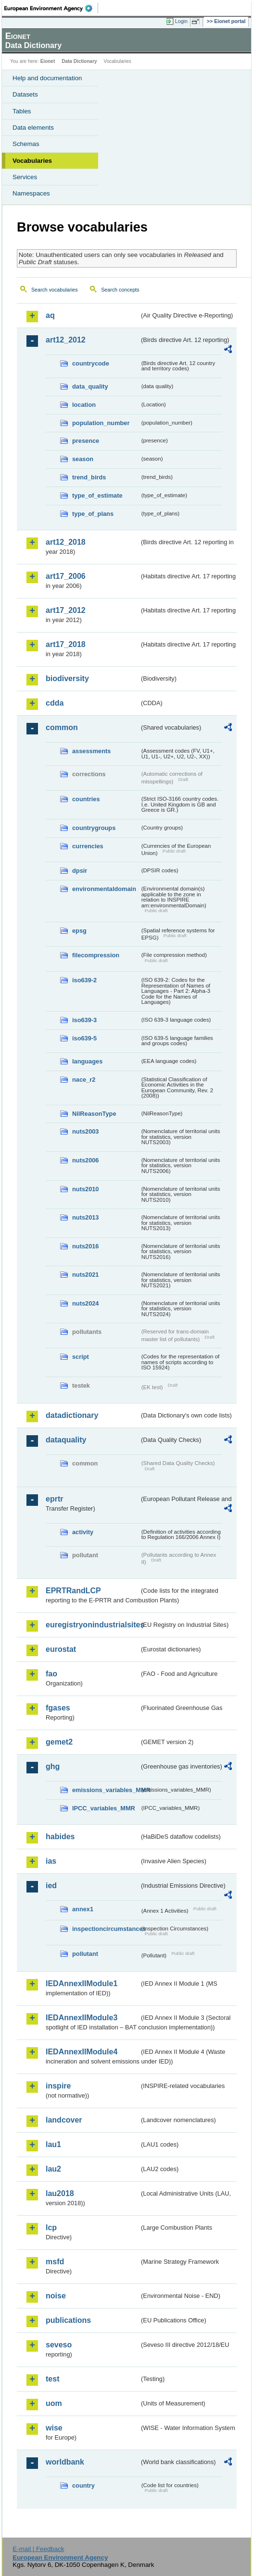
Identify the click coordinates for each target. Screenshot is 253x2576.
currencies (87, 846)
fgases (58, 1708)
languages (87, 1061)
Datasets (25, 94)
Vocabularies (32, 160)
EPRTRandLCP (73, 1591)
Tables (22, 111)
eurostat (61, 1649)
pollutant (85, 1953)
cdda (54, 703)
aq (50, 315)
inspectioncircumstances (105, 1928)
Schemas (26, 143)
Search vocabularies (54, 290)
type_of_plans (93, 513)
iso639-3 (84, 1020)
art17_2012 (66, 610)
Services (25, 177)
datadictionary (72, 1415)
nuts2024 (85, 1303)
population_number (100, 423)
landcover (64, 2120)
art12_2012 (66, 340)
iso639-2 (84, 980)
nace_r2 (83, 1079)
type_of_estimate (97, 495)
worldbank (65, 2462)
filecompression (95, 955)
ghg (53, 1766)
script (80, 1356)
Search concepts (120, 290)
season (82, 459)
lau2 (53, 2169)
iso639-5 (84, 1038)
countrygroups (93, 827)
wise (54, 2428)
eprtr (54, 1499)
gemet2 (59, 1742)
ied (51, 1885)
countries (86, 799)
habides (60, 1836)
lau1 (53, 2144)
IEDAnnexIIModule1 (81, 1983)
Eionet (47, 61)
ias (51, 1861)
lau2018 (60, 2193)
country (83, 2485)
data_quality (90, 386)
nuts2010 (85, 1189)
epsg (79, 930)
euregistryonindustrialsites (92, 1625)
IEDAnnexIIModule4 (81, 2052)
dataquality (66, 1440)
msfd (55, 2262)
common (62, 727)
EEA (51, 8)
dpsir (79, 870)
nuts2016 (85, 1246)
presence (85, 440)
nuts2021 (85, 1274)
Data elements (33, 127)
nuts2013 (85, 1217)
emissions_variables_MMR (105, 1790)
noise (56, 2296)
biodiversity (67, 678)
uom (54, 2403)
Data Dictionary (79, 61)
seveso (59, 2345)
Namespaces (31, 193)
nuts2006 (85, 1160)
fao (51, 1674)
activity (82, 1532)
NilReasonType (94, 1113)
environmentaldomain (104, 888)
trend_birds (89, 477)
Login (181, 21)
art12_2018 (66, 542)
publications (68, 2320)
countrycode (90, 363)
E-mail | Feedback (38, 2548)
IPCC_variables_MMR (103, 1808)
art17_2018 (66, 644)
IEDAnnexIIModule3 (81, 2018)
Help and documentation (47, 78)
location (84, 404)
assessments (91, 751)
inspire (58, 2086)
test (52, 2379)
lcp (51, 2227)
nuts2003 (85, 1131)
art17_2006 (66, 576)
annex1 (82, 1909)
